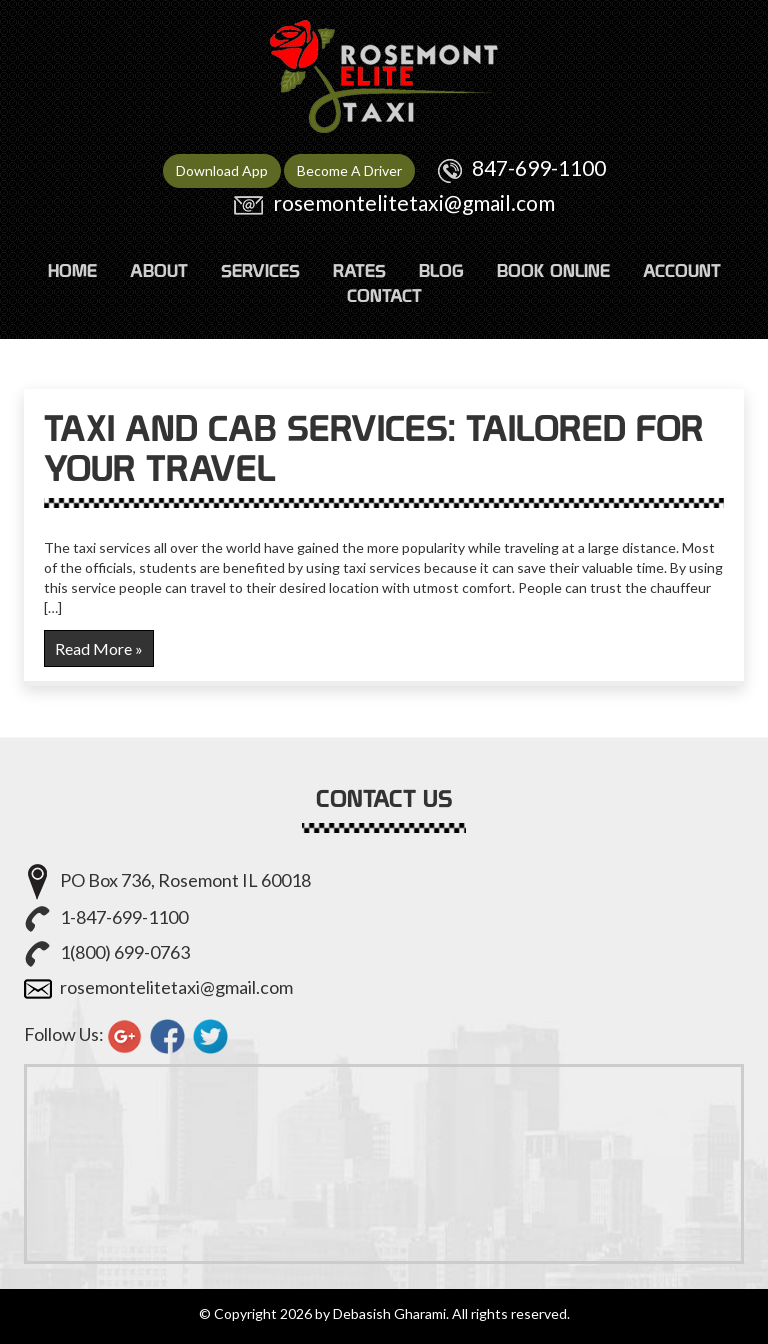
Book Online (553, 270)
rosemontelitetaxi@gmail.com (414, 202)
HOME (72, 270)
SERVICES (260, 270)
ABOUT (159, 270)
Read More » (99, 648)
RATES (359, 270)
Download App (222, 170)
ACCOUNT (682, 270)
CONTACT (384, 295)
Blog (441, 270)
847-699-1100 (539, 167)
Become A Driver (349, 170)
